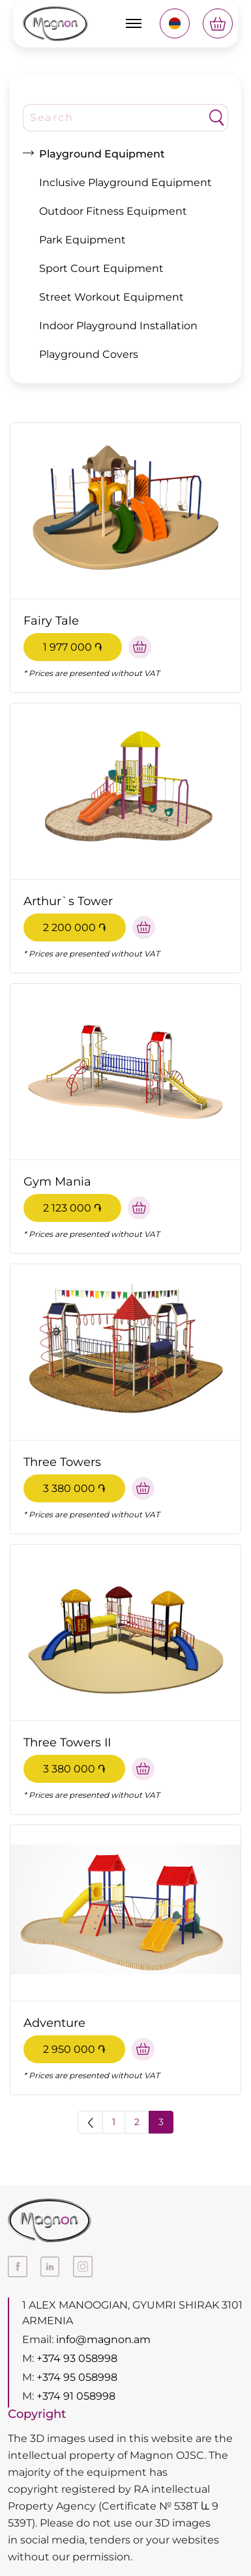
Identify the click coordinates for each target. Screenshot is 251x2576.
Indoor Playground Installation (118, 325)
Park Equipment (82, 240)
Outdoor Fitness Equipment (113, 211)
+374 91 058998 (76, 2396)
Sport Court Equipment (101, 268)
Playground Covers (88, 354)
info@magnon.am (103, 2339)
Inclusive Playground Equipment (125, 182)
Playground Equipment (102, 154)
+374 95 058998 (77, 2377)
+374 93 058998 (77, 2358)
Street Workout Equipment (111, 297)
